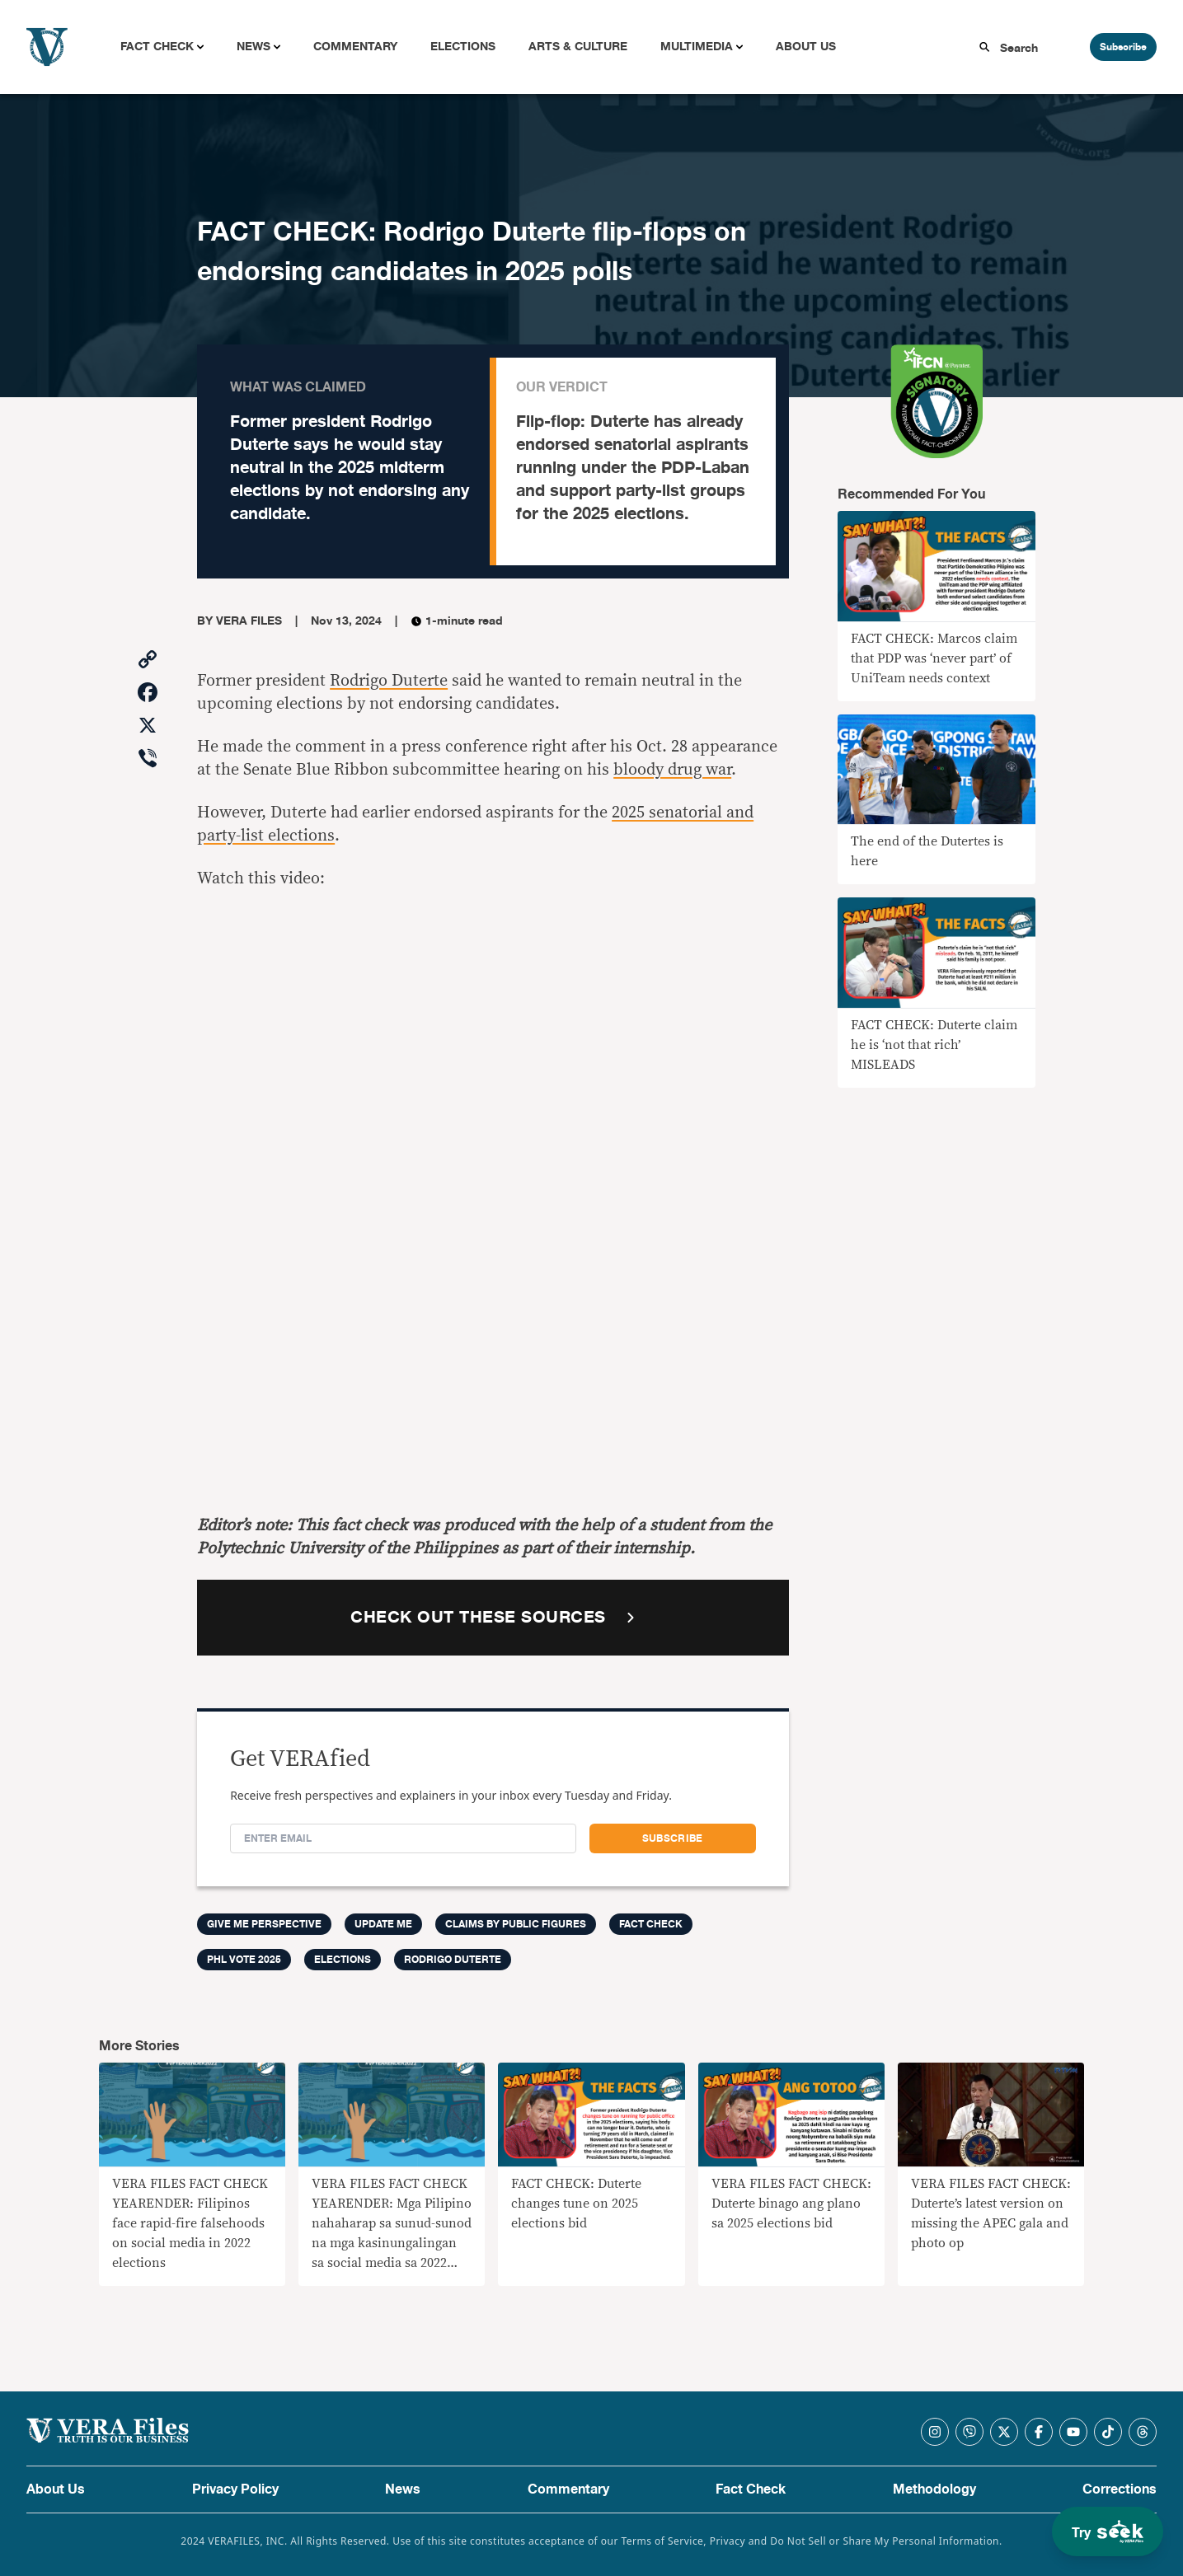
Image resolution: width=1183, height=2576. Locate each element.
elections (342, 1959)
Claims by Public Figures (515, 1924)
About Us (806, 46)
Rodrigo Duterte (389, 680)
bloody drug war (672, 769)
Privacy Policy (235, 2489)
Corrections (1119, 2489)
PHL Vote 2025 (244, 1959)
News (253, 46)
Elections (462, 46)
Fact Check (157, 46)
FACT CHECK (651, 1924)
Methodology (934, 2489)
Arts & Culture (577, 46)
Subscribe (1123, 47)
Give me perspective (264, 1924)
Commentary (355, 46)
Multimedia (696, 46)
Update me (383, 1924)
